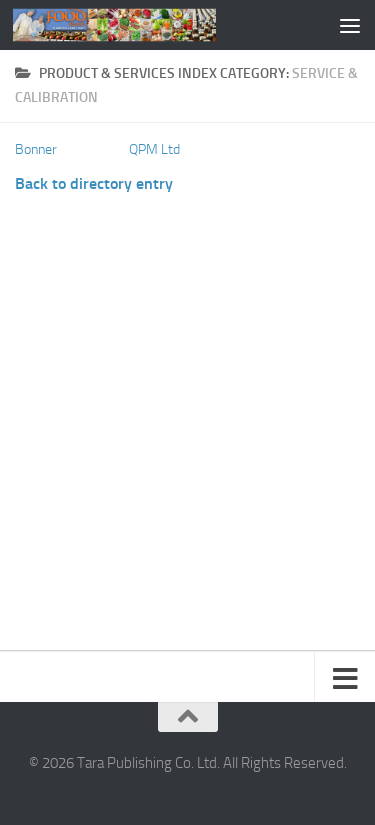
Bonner (36, 149)
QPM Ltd (154, 149)
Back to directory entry (94, 183)
